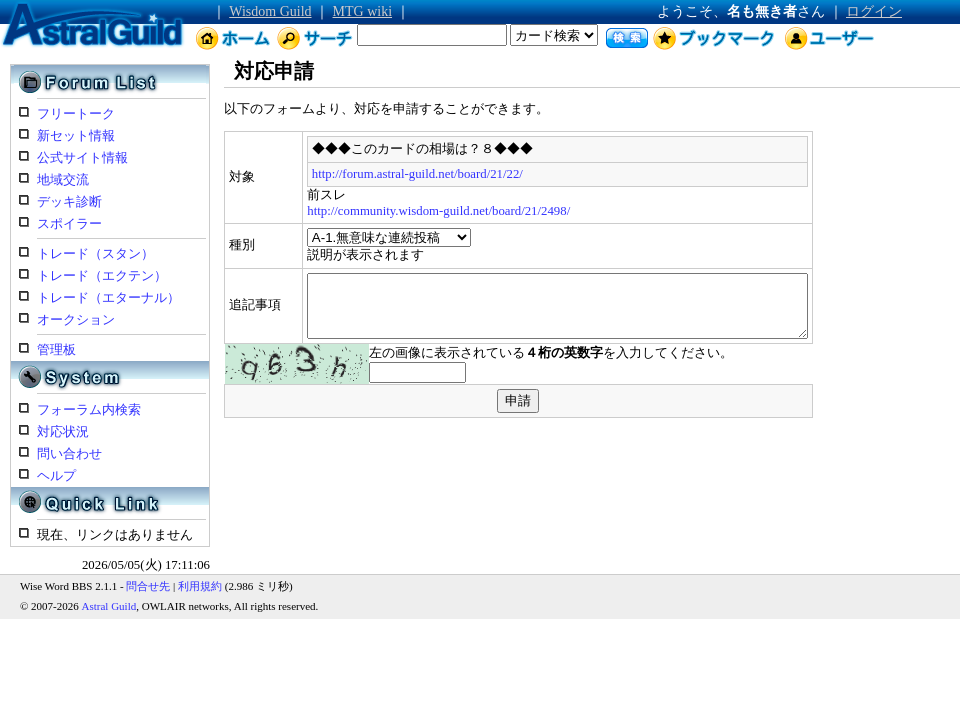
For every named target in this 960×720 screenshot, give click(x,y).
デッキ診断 (69, 202)
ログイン (874, 11)
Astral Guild (109, 606)
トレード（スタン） (95, 254)
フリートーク (76, 114)
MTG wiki (363, 11)
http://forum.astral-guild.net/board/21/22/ (361, 174)
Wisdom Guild (270, 11)
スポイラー (69, 224)
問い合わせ (69, 454)
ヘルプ (56, 476)
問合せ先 (148, 586)
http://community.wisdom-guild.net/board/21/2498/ (383, 211)
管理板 (56, 350)
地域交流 (63, 180)
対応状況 (63, 432)
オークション (76, 320)
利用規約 (200, 586)
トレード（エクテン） (102, 276)
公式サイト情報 (82, 158)
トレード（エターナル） (108, 298)
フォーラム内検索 (89, 410)
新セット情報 (76, 136)
